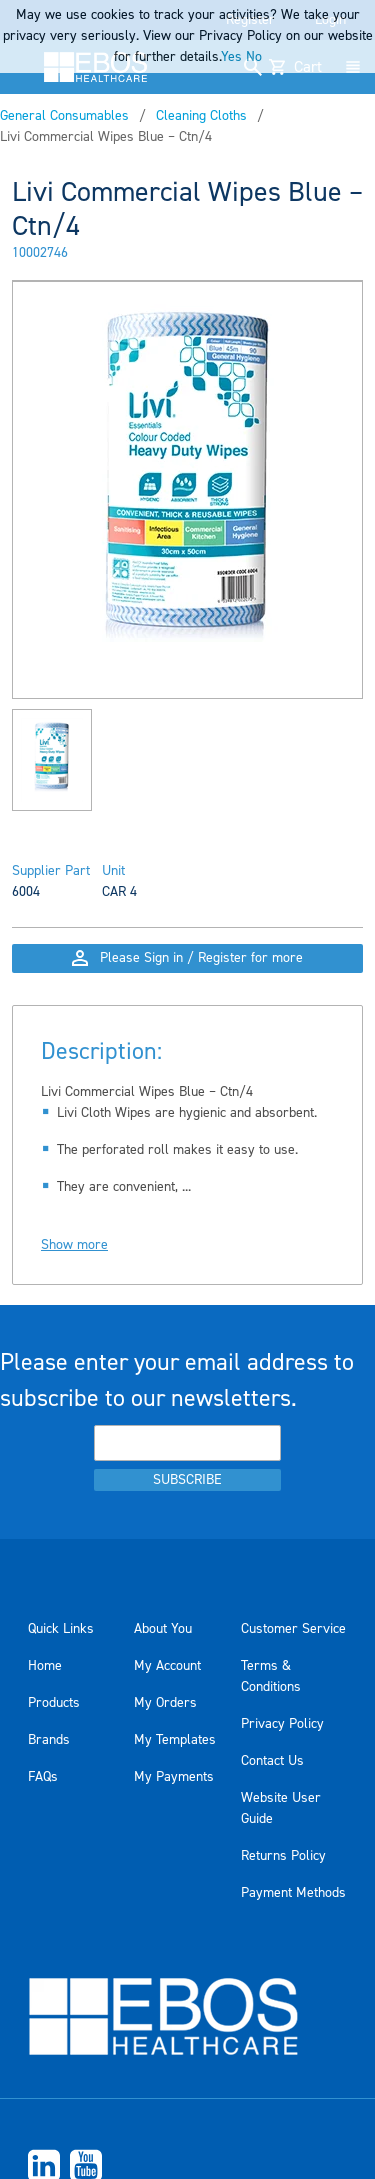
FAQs (43, 1777)
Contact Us (272, 1761)
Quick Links (61, 1629)
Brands (49, 1740)
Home (45, 1666)
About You (163, 1629)
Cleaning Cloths (201, 116)
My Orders (165, 1703)
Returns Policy (283, 1856)
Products (54, 1703)
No (254, 57)
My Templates (175, 1740)
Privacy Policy (282, 1724)
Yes (231, 57)
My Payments (174, 1777)
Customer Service (293, 1629)
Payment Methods (293, 1893)
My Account (167, 1666)
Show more (74, 1245)
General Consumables (64, 116)
